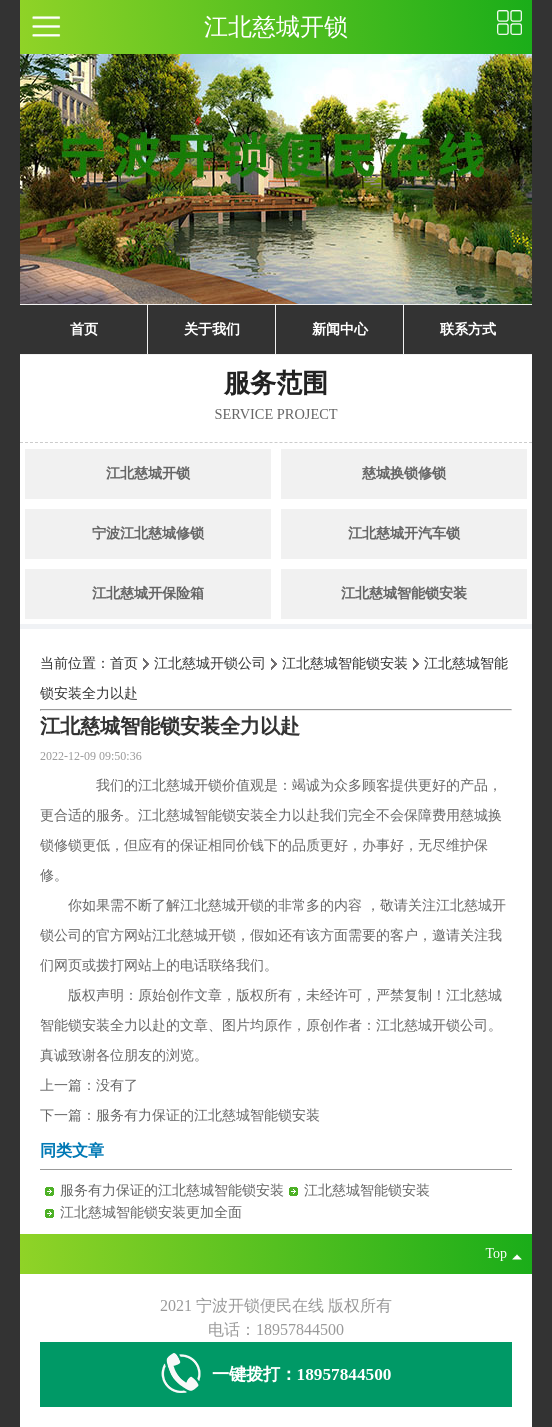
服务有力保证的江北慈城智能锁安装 (208, 1115)
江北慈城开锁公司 (210, 663)
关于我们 (212, 329)
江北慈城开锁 (148, 473)
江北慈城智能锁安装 (404, 593)
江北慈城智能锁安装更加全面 (151, 1212)
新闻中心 (340, 329)
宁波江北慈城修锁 (148, 533)
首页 (84, 329)
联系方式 (468, 329)
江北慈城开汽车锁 (404, 533)
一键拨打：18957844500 (276, 1374)
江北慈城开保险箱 (148, 593)
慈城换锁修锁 (404, 473)
